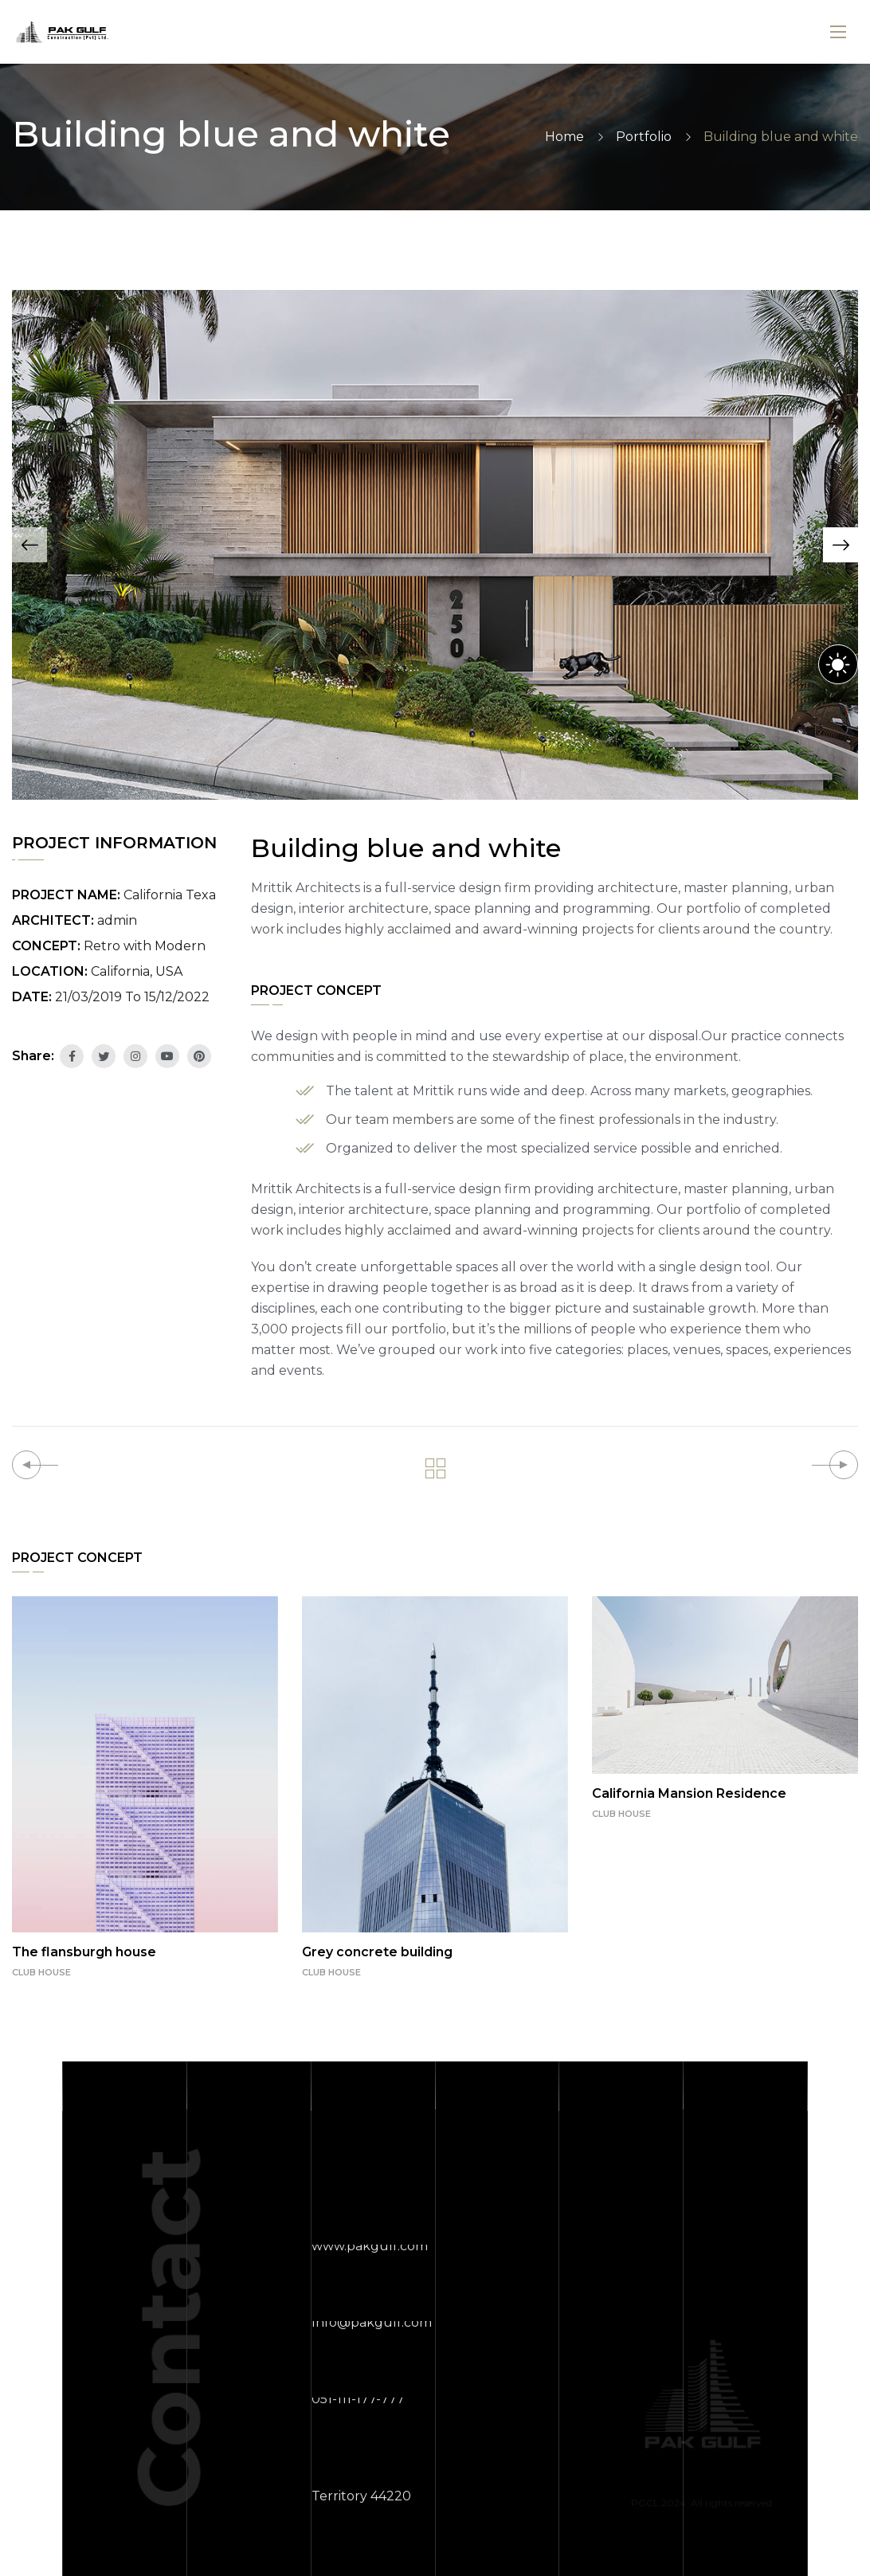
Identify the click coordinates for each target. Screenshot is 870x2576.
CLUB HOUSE (41, 1972)
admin (117, 920)
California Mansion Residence (689, 1793)
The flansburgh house (84, 1951)
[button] (29, 544)
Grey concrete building (377, 1951)
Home (564, 136)
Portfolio (644, 136)
